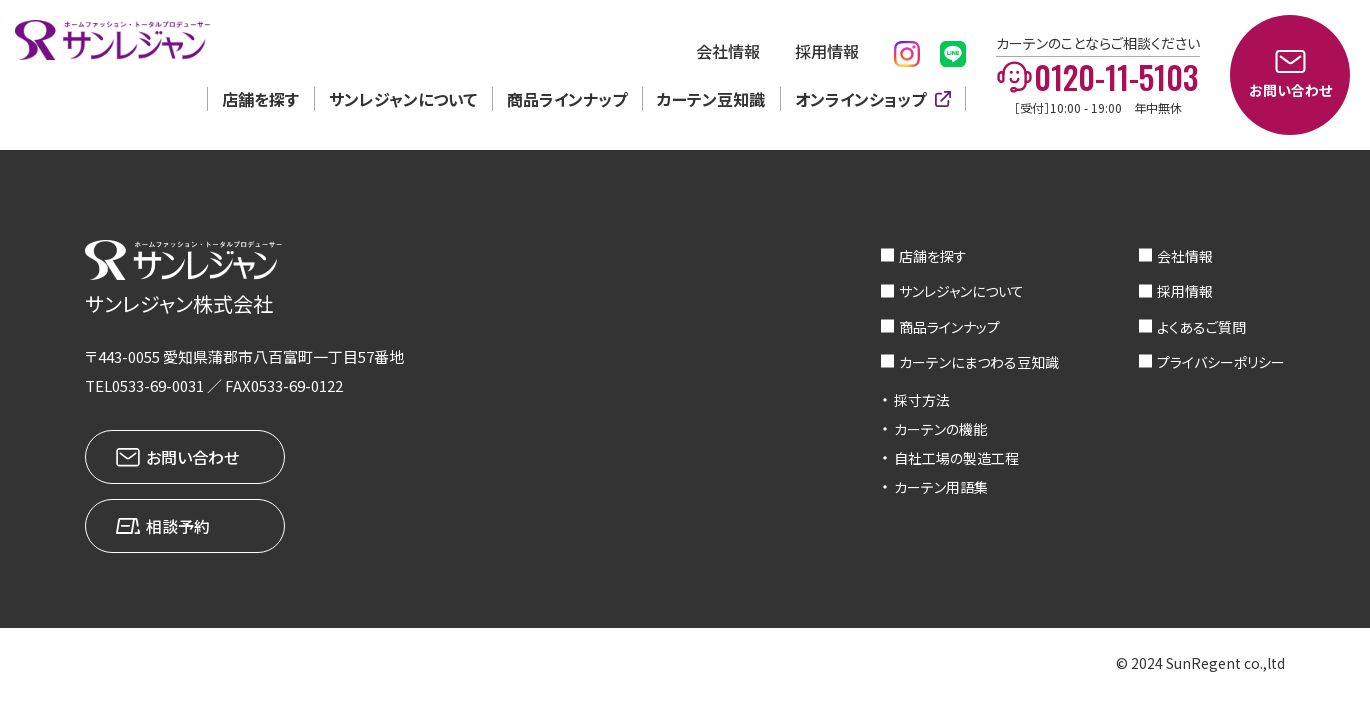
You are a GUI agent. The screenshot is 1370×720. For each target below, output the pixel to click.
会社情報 (728, 51)
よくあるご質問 (1201, 327)
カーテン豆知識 (711, 99)
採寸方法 (922, 400)
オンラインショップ (860, 99)
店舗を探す (260, 99)
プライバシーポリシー (1221, 362)
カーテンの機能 (940, 429)
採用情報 (827, 51)
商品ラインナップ (567, 99)
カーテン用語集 (941, 487)
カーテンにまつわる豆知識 (979, 362)
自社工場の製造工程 (956, 458)
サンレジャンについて (403, 99)
